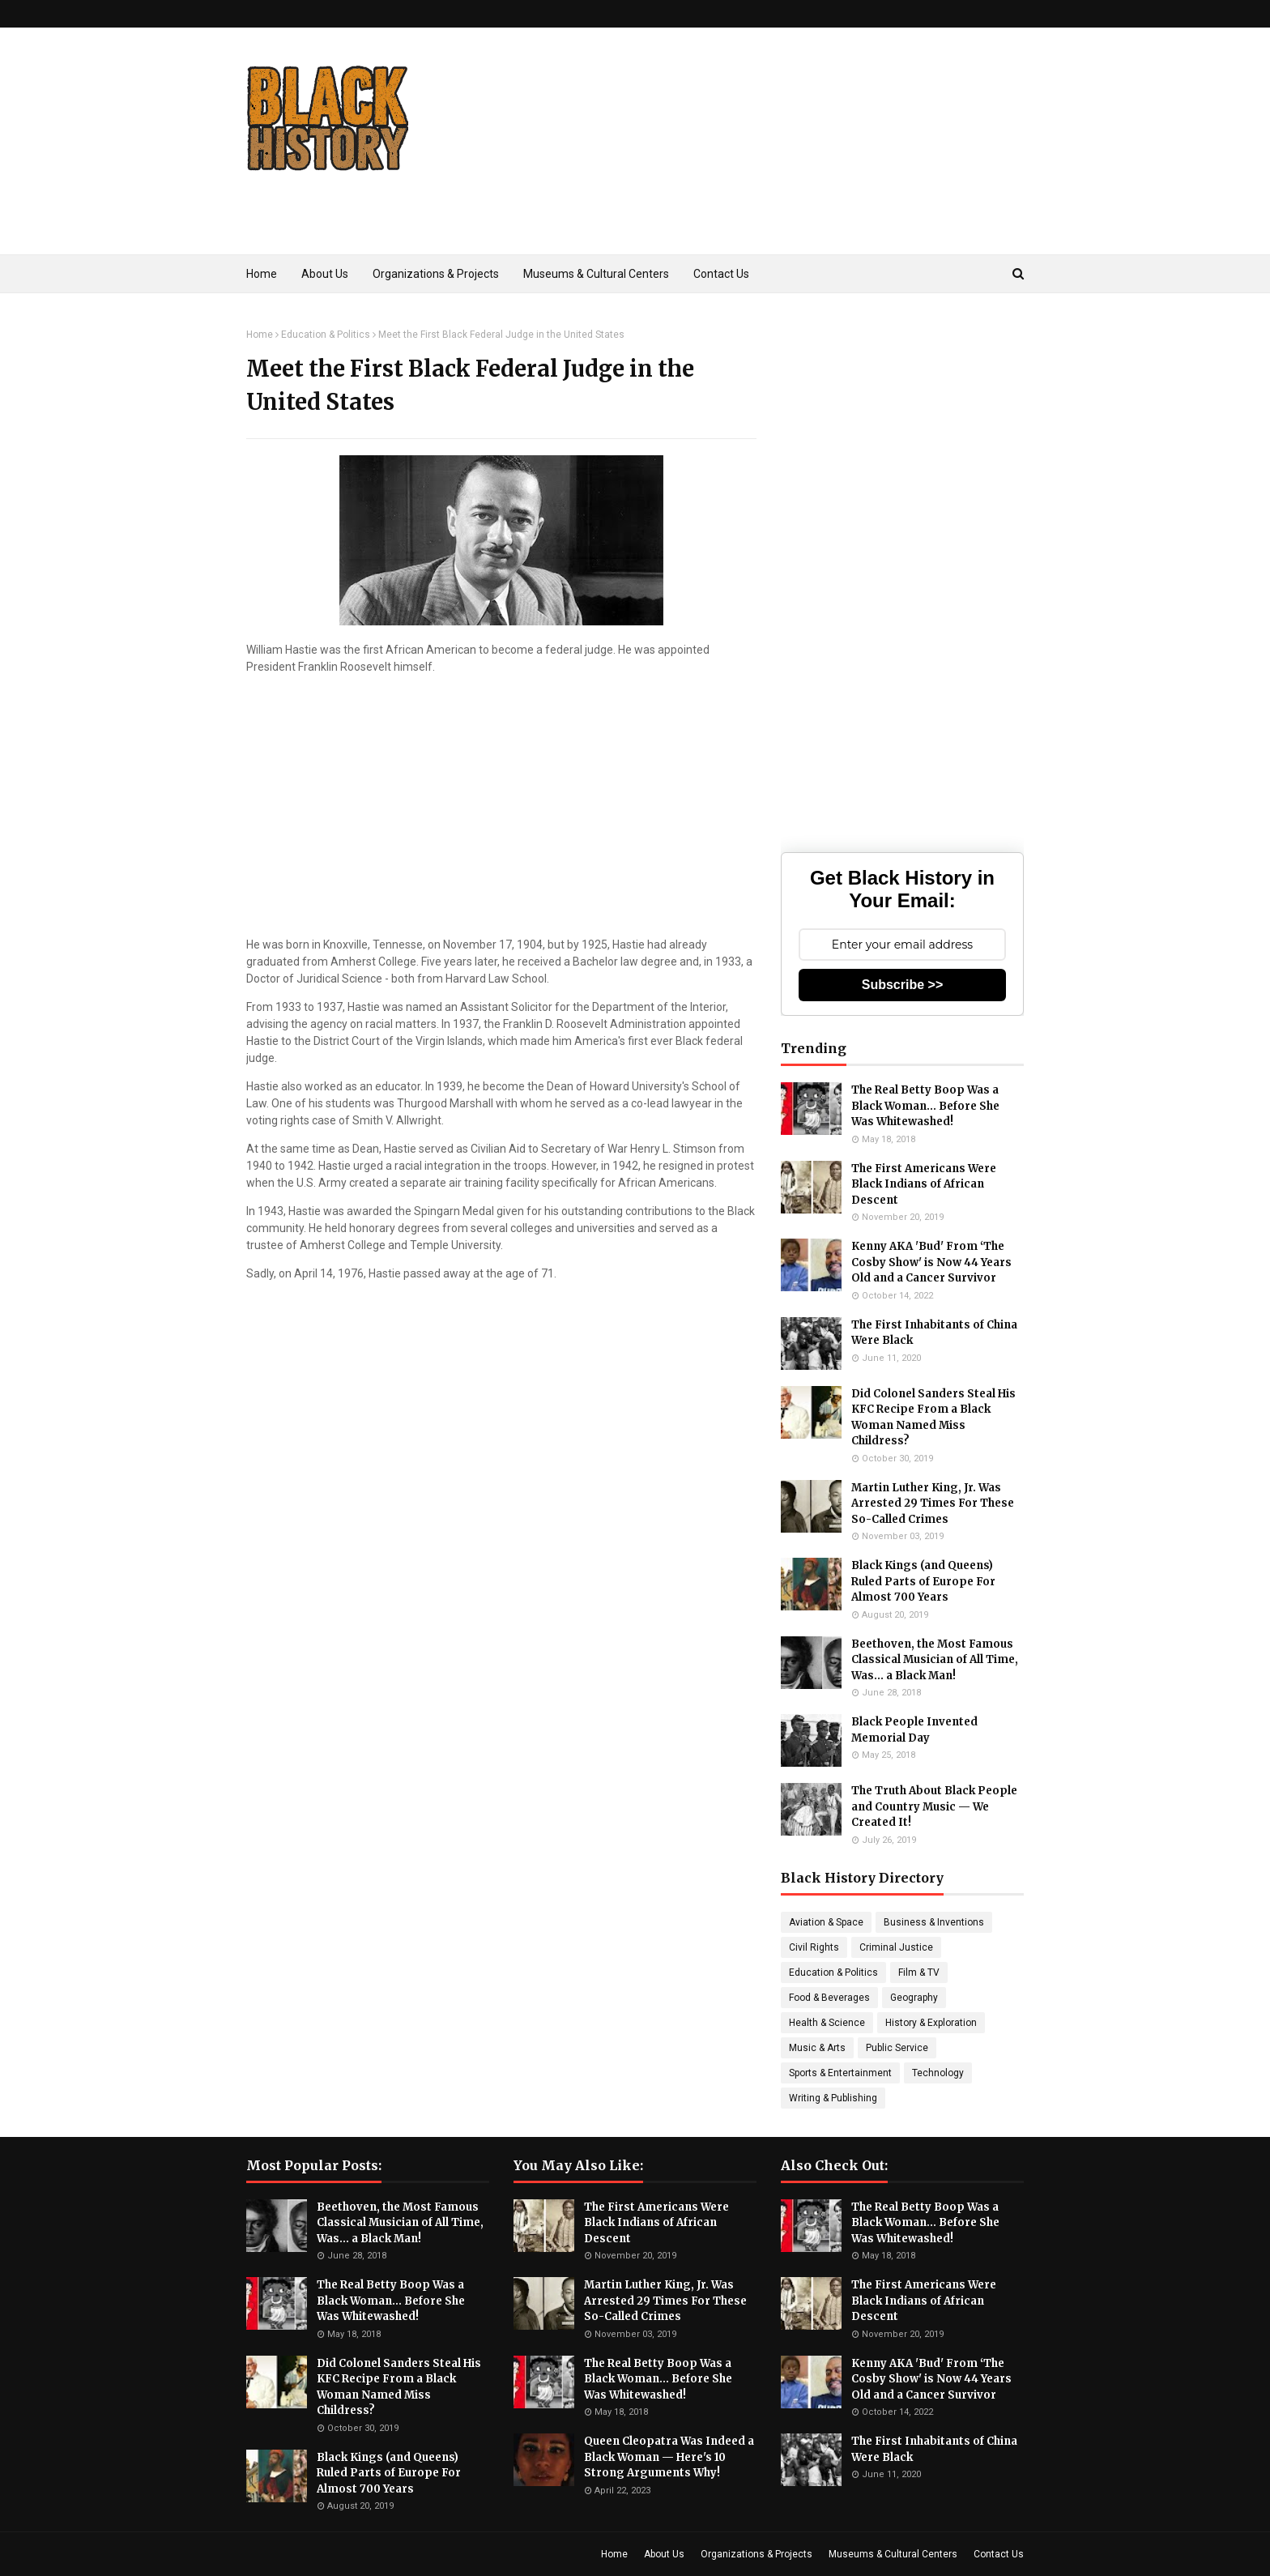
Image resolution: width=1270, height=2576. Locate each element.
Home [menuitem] (261, 273)
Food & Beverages (829, 1997)
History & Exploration (931, 2022)
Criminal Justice (896, 1947)
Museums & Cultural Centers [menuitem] (596, 273)
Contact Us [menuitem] (721, 273)
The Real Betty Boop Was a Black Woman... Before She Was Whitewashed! (925, 1105)
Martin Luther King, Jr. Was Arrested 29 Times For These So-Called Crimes (932, 1503)
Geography (914, 1997)
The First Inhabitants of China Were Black (934, 1333)
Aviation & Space (826, 1922)
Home (259, 334)
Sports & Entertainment (840, 2073)
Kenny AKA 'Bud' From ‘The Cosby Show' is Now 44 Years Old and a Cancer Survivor (931, 1262)
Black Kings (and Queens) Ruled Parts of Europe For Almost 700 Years (923, 1581)
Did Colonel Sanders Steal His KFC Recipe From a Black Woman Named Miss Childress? (933, 1417)
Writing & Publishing (833, 2098)
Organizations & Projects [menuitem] (436, 273)
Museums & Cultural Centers (893, 2554)
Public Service (897, 2048)
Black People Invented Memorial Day (914, 1730)
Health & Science (827, 2022)
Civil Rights (814, 1947)
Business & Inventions (934, 1922)
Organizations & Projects (756, 2554)
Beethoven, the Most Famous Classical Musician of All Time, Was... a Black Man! (934, 1660)
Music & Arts (817, 2048)
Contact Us (999, 2554)
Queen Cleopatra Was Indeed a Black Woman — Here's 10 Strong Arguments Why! (669, 2457)
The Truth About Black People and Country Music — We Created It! (934, 1806)
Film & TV (919, 1972)
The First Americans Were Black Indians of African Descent (923, 1184)
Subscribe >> (903, 985)
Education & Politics (325, 334)
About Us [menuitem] (324, 273)
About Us (664, 2554)
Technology (938, 2073)
